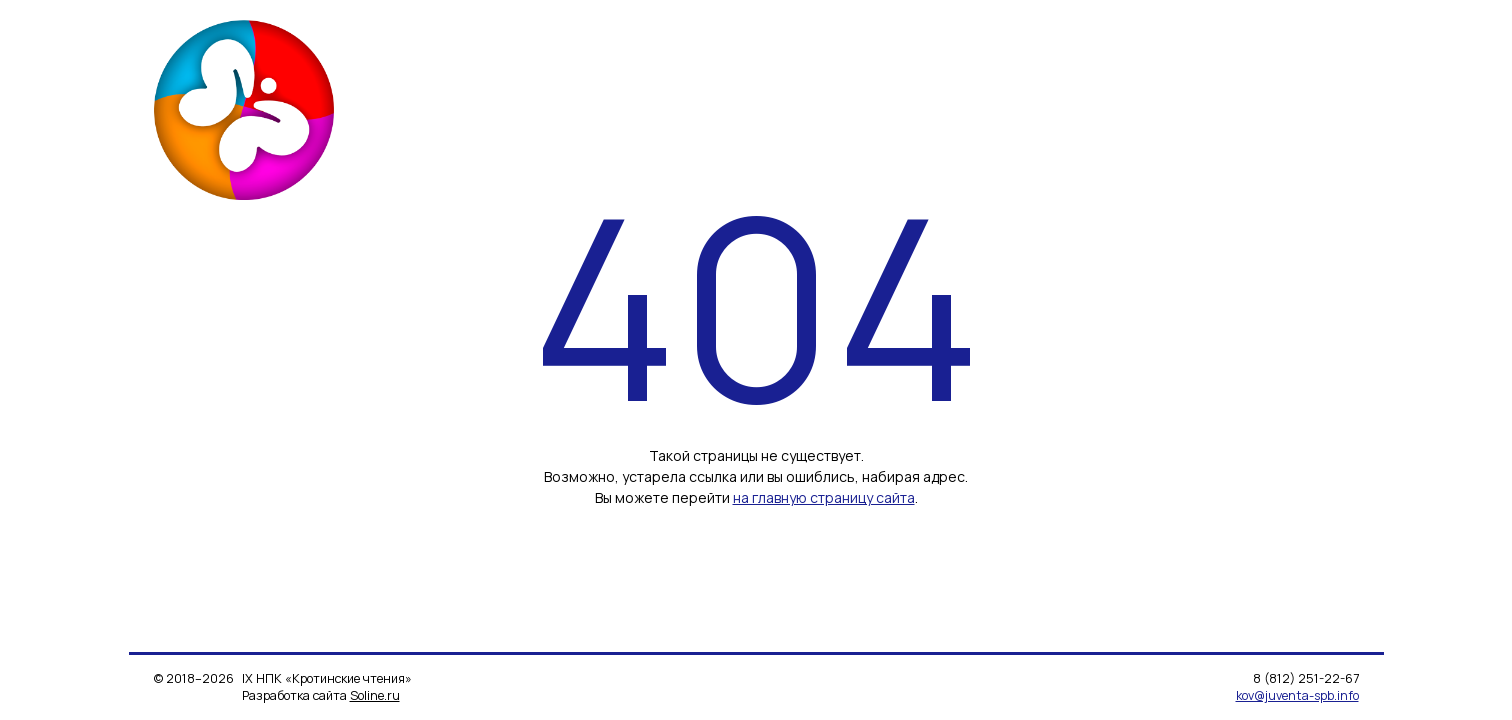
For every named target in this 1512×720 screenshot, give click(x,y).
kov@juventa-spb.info (1297, 695)
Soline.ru (375, 695)
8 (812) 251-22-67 (1306, 678)
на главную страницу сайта (824, 497)
